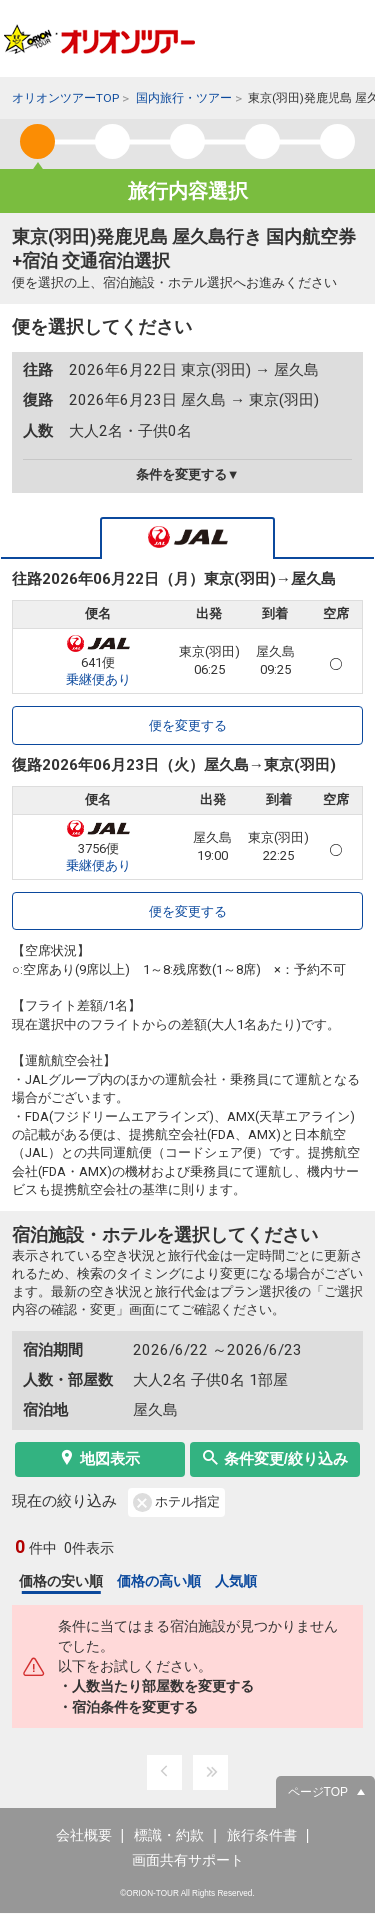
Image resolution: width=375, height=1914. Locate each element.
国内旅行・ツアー (184, 98)
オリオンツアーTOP (65, 98)
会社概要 (84, 1835)
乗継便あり (98, 680)
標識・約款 (169, 1835)
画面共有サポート (188, 1860)
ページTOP (318, 1792)
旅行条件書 (262, 1835)
